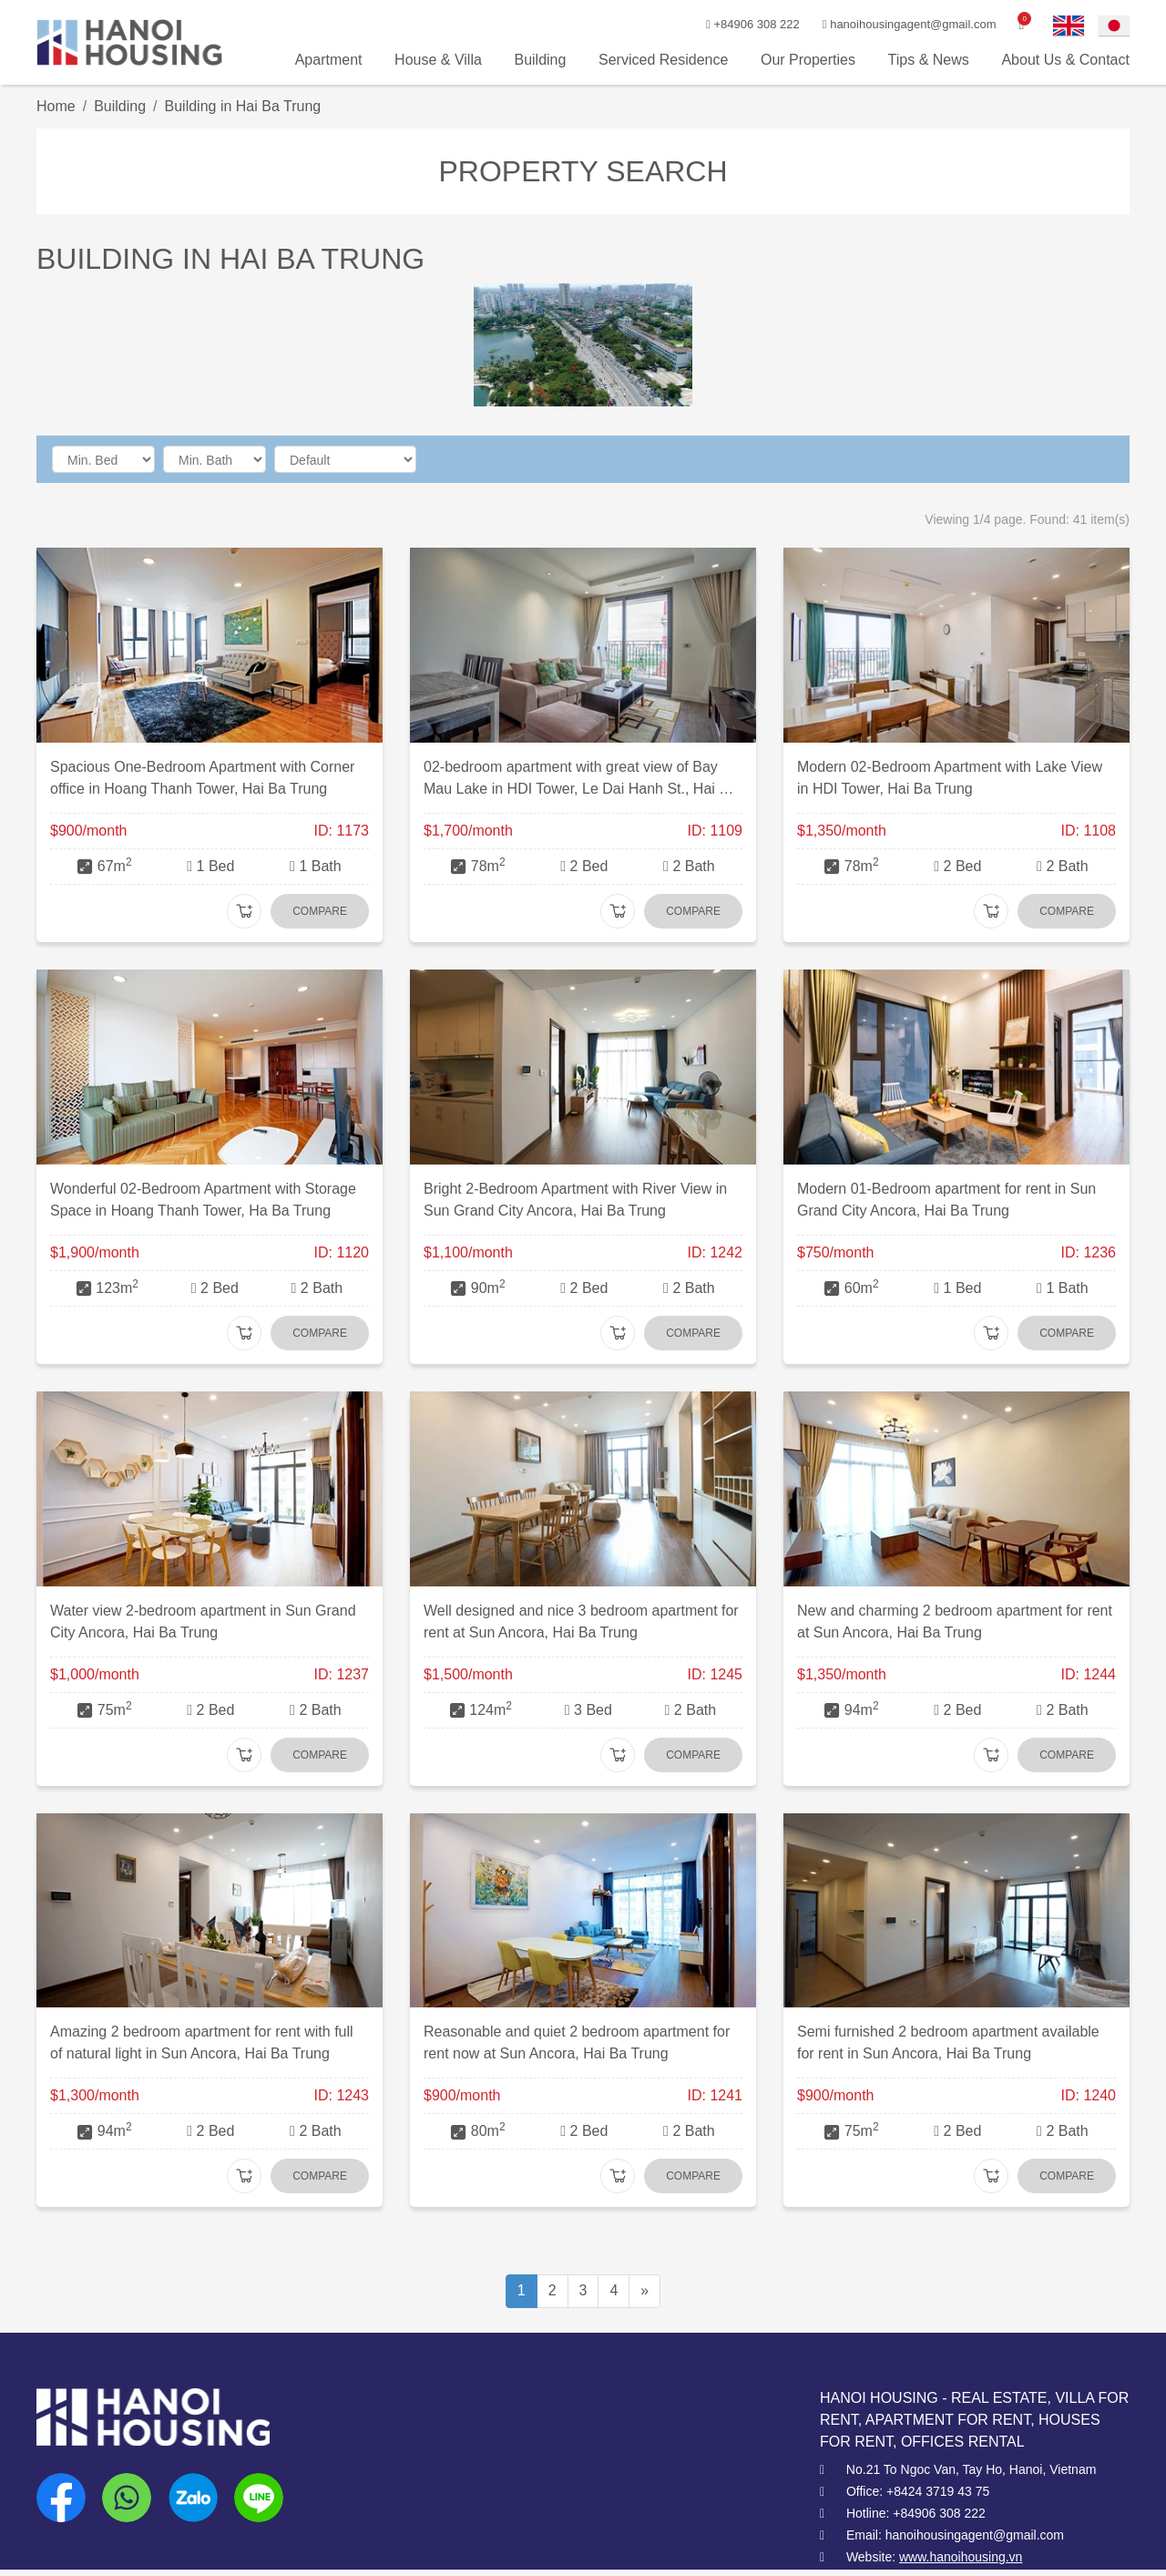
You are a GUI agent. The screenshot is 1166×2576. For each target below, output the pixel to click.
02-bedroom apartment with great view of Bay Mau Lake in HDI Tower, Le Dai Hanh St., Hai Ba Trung (580, 788)
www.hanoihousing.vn (960, 2557)
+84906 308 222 (731, 24)
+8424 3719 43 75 (937, 2491)
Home (56, 106)
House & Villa (438, 59)
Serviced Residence (663, 59)
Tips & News (928, 59)
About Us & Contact (1065, 59)
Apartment (329, 59)
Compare (319, 911)
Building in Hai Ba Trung (243, 106)
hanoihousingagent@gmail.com (894, 24)
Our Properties (808, 59)
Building (540, 59)
